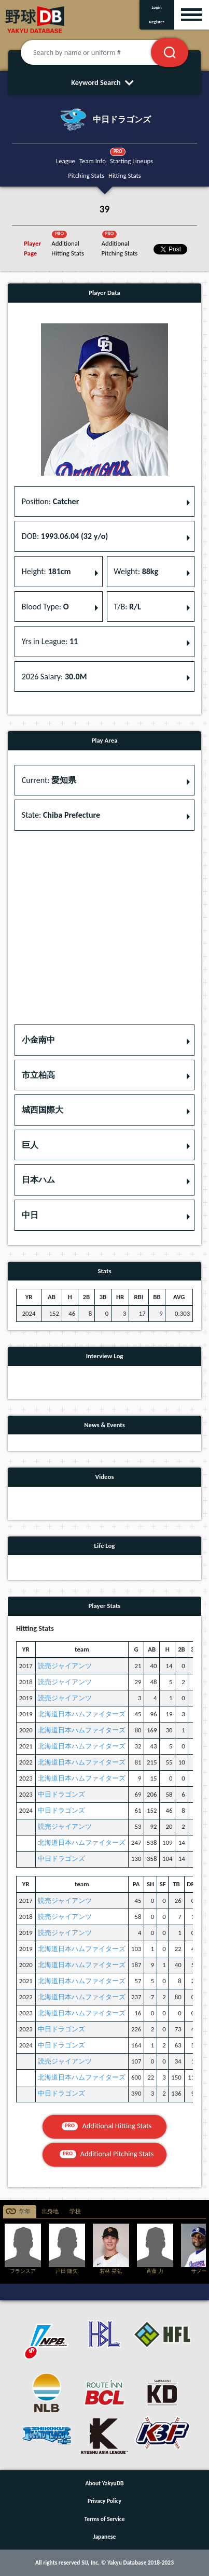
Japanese (104, 2536)
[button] (104, 1040)
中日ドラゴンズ (61, 1794)
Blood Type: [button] (45, 606)
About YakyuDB (105, 2483)
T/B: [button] (127, 606)
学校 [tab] (75, 2211)
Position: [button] (50, 501)
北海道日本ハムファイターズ (82, 1714)
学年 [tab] (25, 2211)
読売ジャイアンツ (65, 1666)
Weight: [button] (136, 571)
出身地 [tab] (50, 2211)
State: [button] (61, 815)
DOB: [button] (65, 536)
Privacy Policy (104, 2500)
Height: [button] (46, 571)
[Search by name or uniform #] (98, 52)
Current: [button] (49, 780)
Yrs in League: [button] (50, 641)
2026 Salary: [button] (54, 676)
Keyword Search (104, 82)
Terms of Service (105, 2519)
